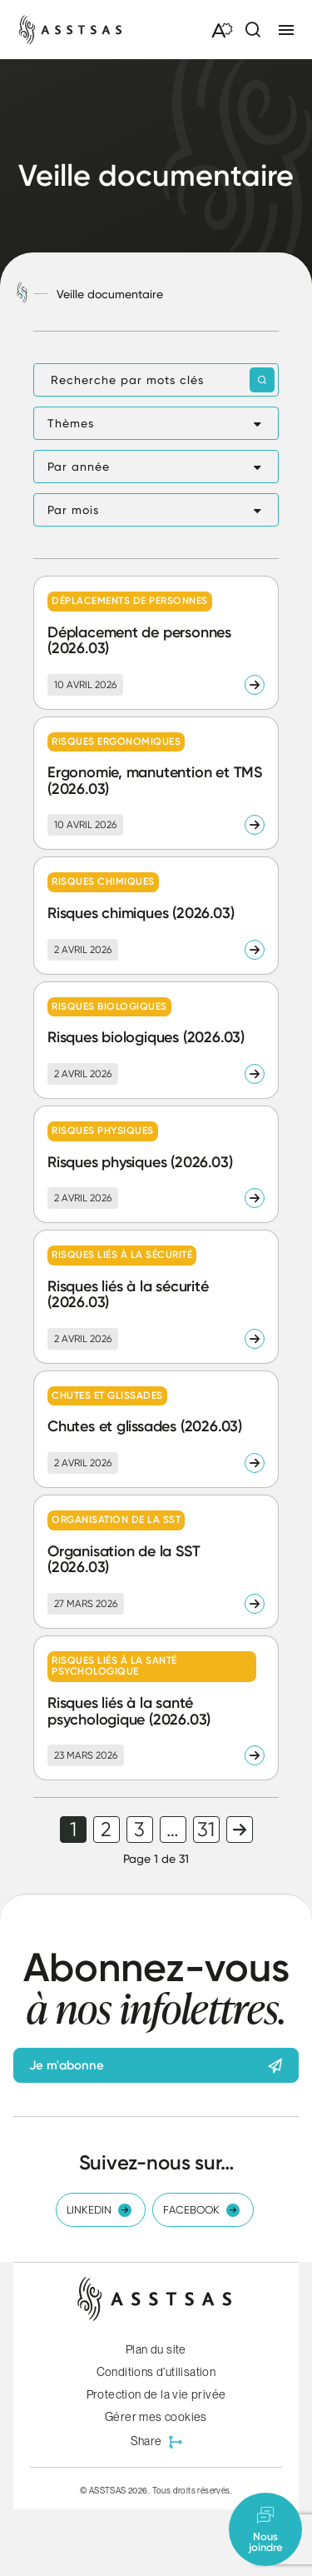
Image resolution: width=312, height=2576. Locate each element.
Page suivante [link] (239, 1829)
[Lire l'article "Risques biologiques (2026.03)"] (156, 1040)
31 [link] (206, 1829)
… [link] (172, 1829)
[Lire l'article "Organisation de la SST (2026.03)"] (156, 1562)
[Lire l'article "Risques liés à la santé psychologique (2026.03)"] (156, 1707)
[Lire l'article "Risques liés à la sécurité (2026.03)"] (156, 1297)
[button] (156, 423)
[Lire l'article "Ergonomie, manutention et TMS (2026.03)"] (156, 783)
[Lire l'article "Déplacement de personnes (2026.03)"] (156, 643)
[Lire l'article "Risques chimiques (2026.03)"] (156, 915)
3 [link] (139, 1829)
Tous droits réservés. (192, 2490)
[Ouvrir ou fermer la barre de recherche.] (252, 30)
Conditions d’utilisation (156, 2372)
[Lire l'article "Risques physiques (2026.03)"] (156, 1164)
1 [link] (73, 1829)
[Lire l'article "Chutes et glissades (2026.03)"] (156, 1429)
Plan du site (156, 2349)
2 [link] (106, 1829)
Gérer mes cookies (156, 2417)
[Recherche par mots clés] (156, 380)
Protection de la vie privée (156, 2394)
